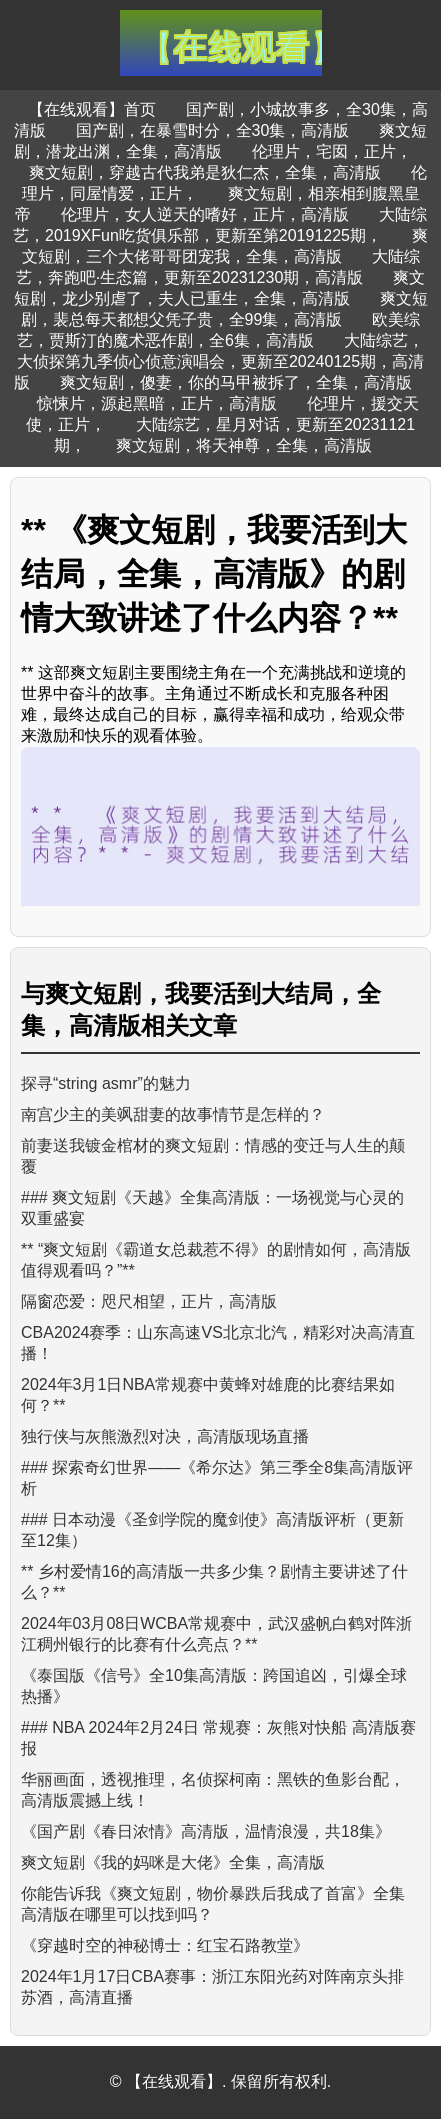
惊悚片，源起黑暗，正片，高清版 (157, 403)
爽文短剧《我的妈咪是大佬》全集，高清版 (173, 1862)
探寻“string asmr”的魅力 (106, 1083)
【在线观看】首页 (92, 109)
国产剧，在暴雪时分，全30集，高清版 (213, 130)
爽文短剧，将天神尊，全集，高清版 (244, 445)
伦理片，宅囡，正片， (332, 151)
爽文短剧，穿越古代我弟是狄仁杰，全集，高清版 (205, 172)
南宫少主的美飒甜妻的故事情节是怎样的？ (173, 1114)
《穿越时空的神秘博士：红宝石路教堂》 (165, 1945)
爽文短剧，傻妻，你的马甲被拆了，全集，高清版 (236, 382)
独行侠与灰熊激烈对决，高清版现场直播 (165, 1436)
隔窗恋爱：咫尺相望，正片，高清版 (149, 1301)
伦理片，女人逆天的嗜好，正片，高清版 (205, 214)
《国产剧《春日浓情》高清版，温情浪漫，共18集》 (206, 1831)
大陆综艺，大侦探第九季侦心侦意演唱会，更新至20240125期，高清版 (219, 361)
